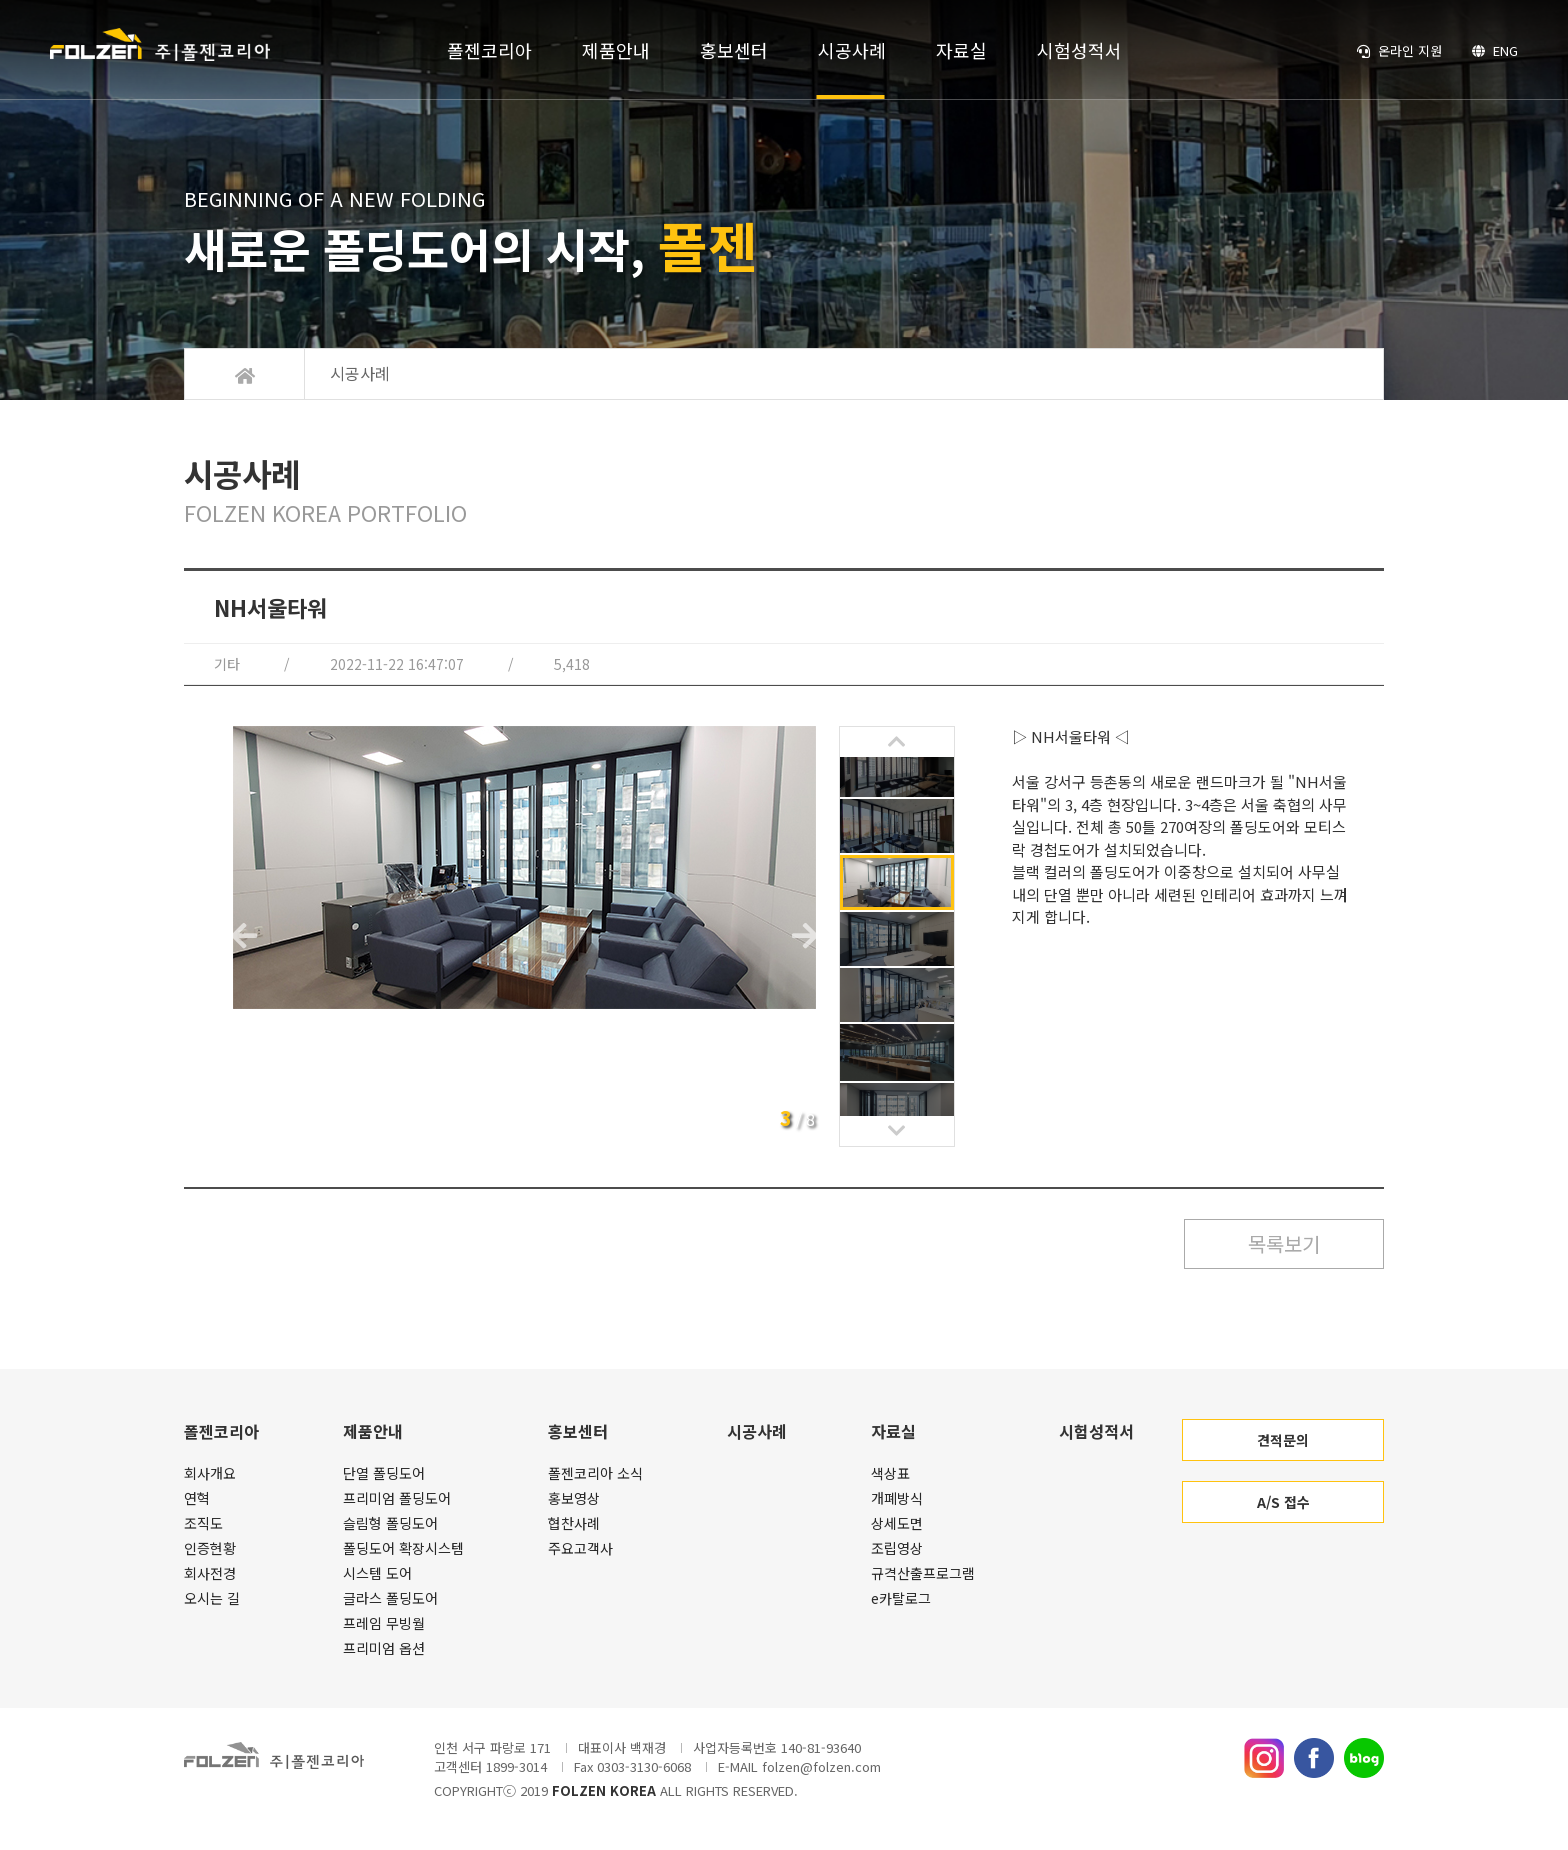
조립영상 (897, 1548)
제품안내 (616, 50)
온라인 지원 (1399, 50)
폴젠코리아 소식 (595, 1473)
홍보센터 (734, 50)
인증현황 (210, 1548)
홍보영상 (574, 1498)
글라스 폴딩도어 (390, 1598)
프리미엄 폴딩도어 (397, 1498)
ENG (1495, 50)
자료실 (961, 50)
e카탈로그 (901, 1598)
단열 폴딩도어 (384, 1473)
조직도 (203, 1523)
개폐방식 (897, 1498)
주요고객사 (580, 1548)
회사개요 (210, 1473)
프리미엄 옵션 (384, 1648)
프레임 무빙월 (384, 1623)
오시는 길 (212, 1598)
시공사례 (852, 50)
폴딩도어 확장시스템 (403, 1548)
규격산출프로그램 (923, 1573)
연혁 (197, 1498)
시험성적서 (1079, 50)
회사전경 (210, 1573)
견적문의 (1283, 1440)
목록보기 (1284, 1243)
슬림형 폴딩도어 (390, 1523)
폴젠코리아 (489, 50)
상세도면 (897, 1523)
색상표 (890, 1473)
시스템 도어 (377, 1573)
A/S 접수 (1283, 1502)
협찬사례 (574, 1523)
